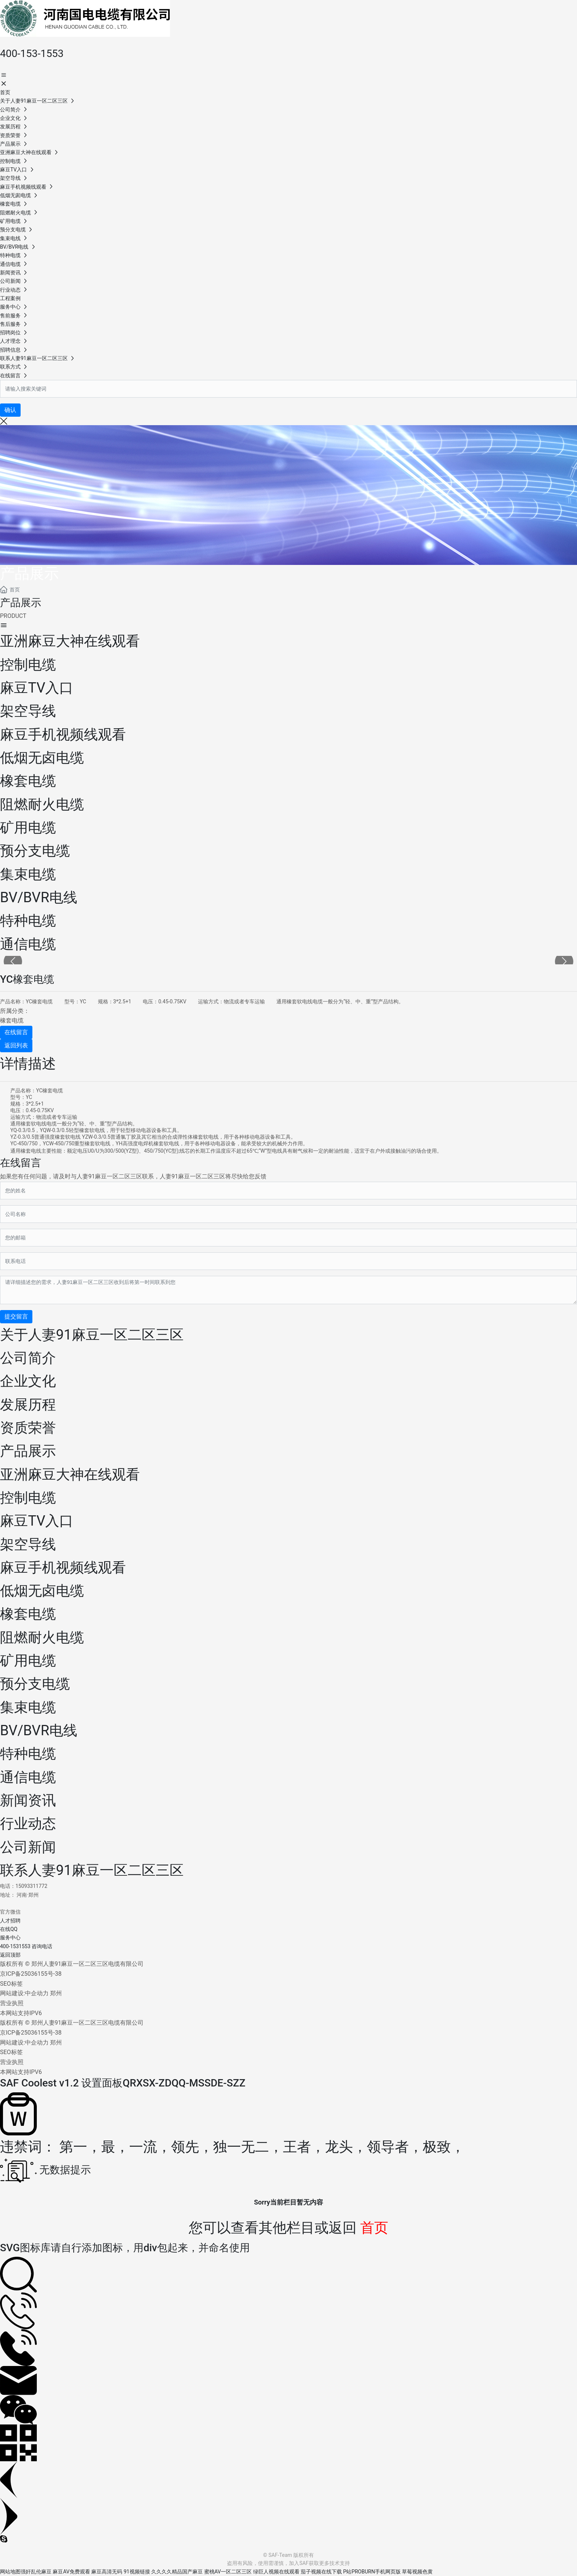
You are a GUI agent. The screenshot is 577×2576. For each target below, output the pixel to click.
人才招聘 (10, 1921)
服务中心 (10, 1937)
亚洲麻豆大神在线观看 (70, 1474)
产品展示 (29, 573)
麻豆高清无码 (106, 2572)
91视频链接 (137, 2572)
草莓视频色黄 (417, 2572)
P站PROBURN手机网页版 (372, 2572)
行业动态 (28, 1823)
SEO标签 (11, 1983)
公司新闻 (28, 1847)
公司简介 (28, 1358)
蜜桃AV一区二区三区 (228, 2572)
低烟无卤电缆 (42, 1591)
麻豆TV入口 (36, 1521)
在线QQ (8, 1929)
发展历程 (28, 1404)
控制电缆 (28, 1498)
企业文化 (28, 1381)
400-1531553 (15, 1946)
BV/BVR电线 (38, 1730)
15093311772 (31, 1886)
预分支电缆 (35, 1684)
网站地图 (10, 2572)
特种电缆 (28, 1754)
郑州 (56, 1993)
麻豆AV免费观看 (71, 2572)
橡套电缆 (12, 1020)
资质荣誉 (28, 1428)
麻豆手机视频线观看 (63, 1567)
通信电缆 (28, 1777)
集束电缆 (28, 1707)
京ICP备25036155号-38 (30, 1973)
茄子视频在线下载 (321, 2572)
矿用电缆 (28, 1660)
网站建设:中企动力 (24, 1993)
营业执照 (12, 2003)
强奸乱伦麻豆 (36, 2572)
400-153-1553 (32, 53)
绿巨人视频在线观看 (276, 2572)
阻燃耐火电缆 (42, 1637)
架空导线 (28, 1544)
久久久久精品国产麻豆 (177, 2572)
